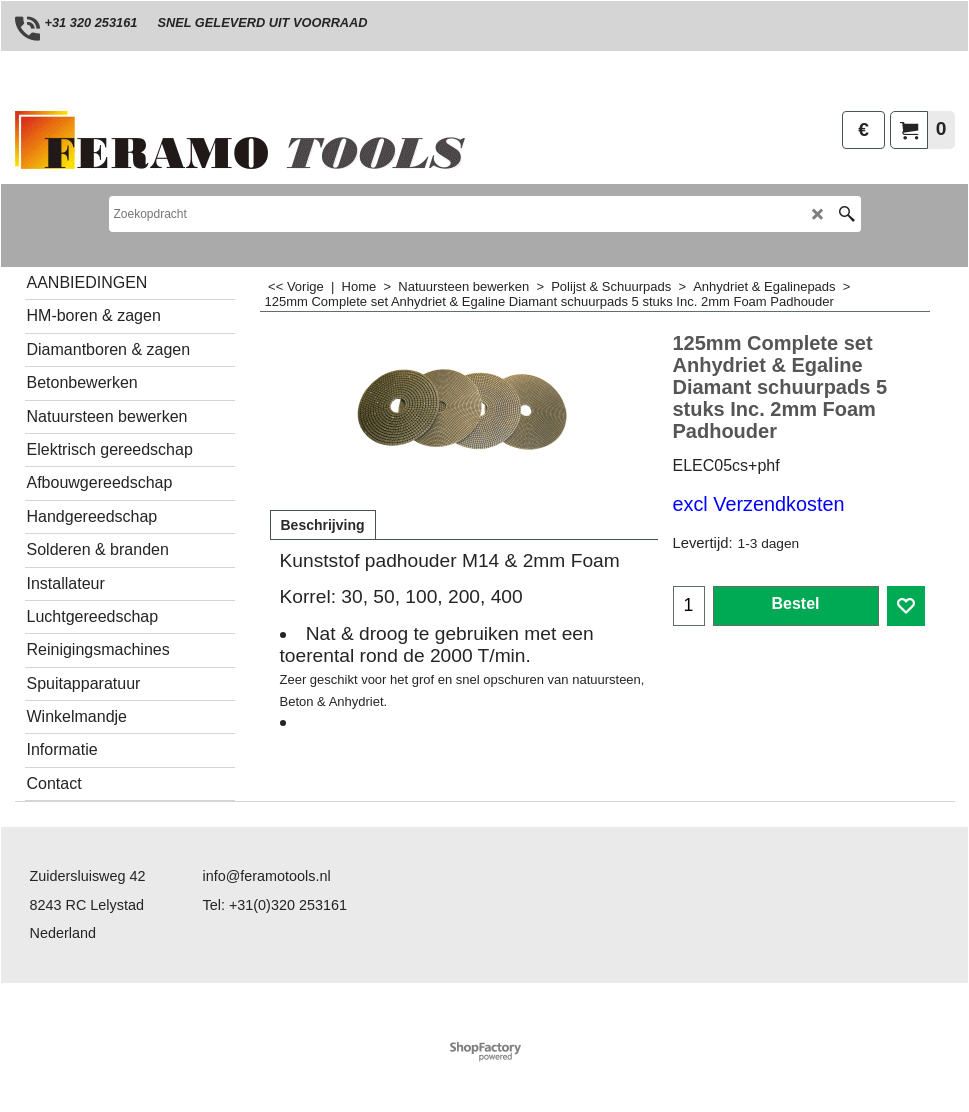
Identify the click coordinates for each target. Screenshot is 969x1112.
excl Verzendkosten (759, 504)
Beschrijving (323, 525)
